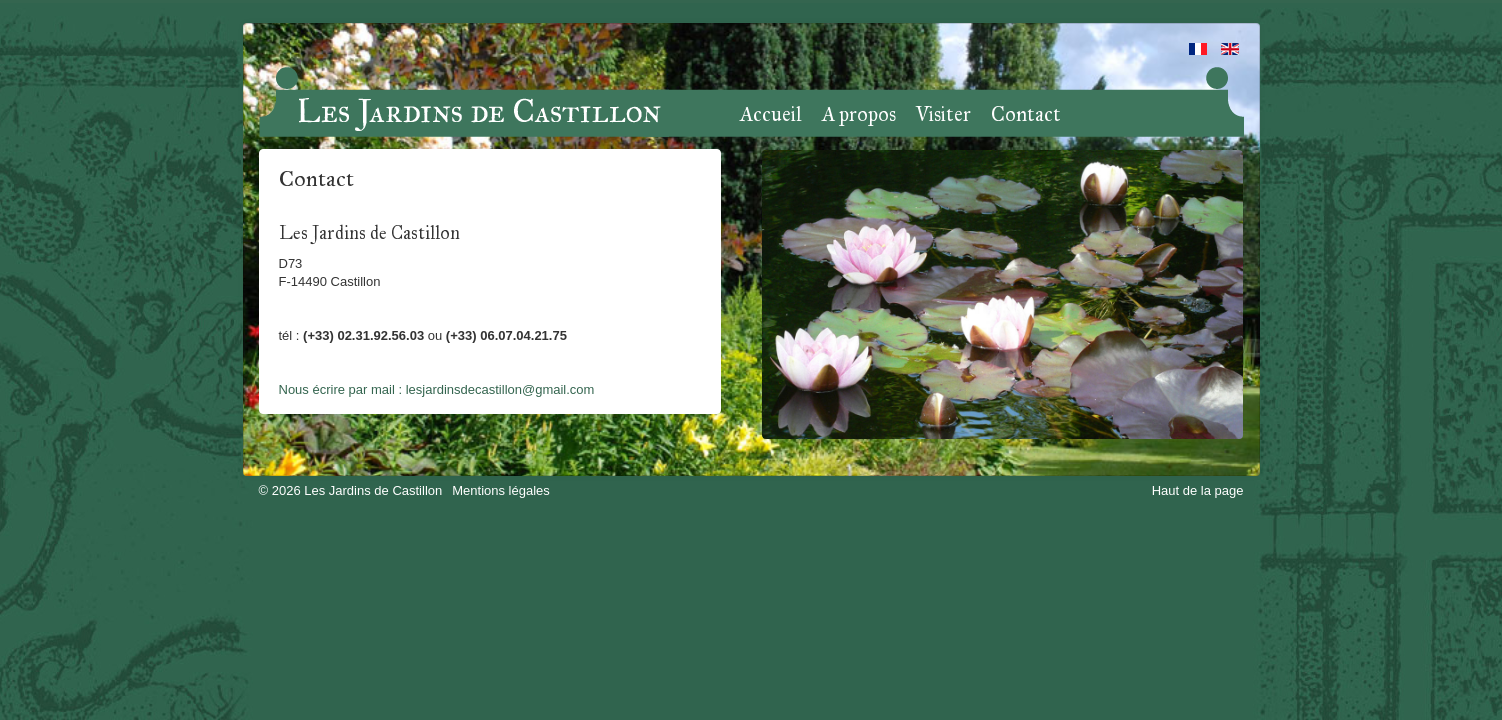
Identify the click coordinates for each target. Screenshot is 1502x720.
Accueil (771, 115)
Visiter (943, 115)
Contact (1026, 115)
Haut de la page (1198, 490)
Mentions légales (501, 490)
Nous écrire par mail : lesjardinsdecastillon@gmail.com (437, 389)
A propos (859, 115)
